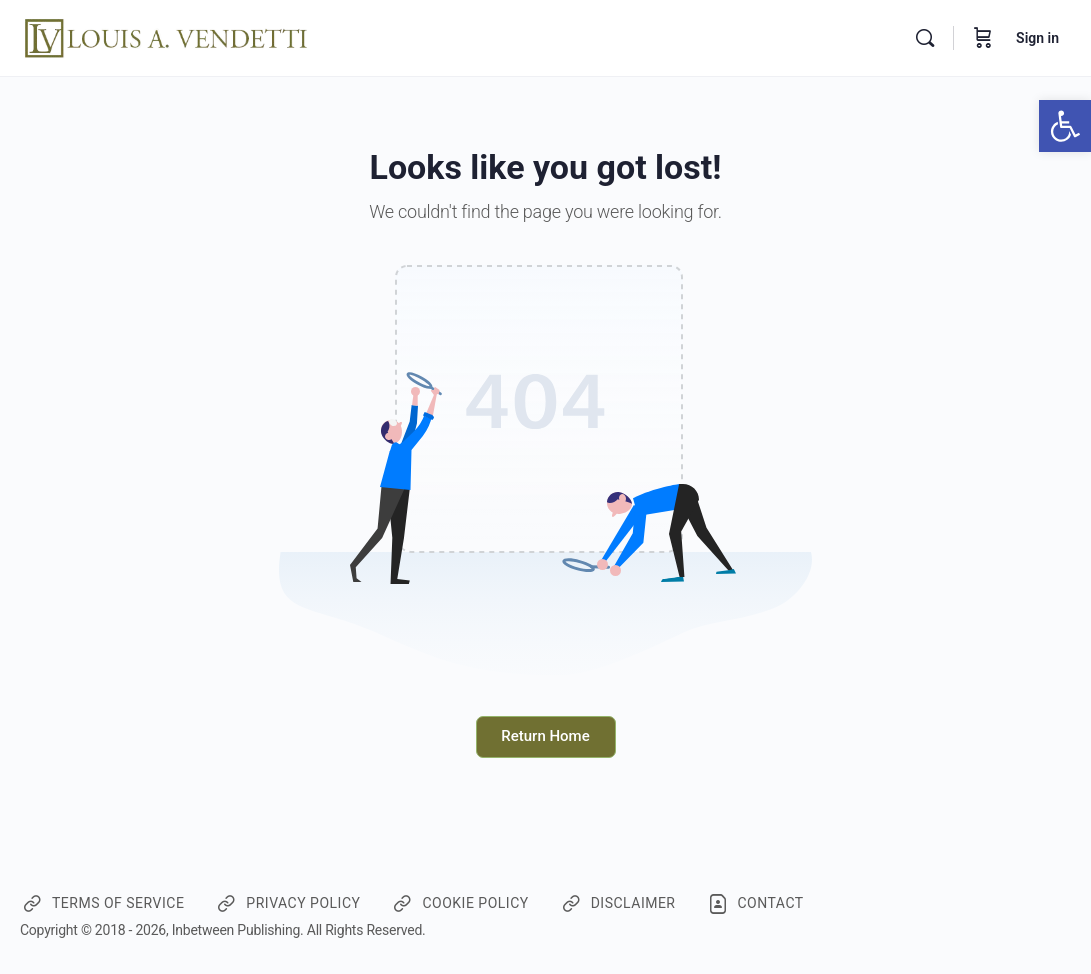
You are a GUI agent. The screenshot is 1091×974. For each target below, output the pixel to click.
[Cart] (983, 38)
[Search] (925, 38)
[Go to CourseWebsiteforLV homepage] (168, 36)
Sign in (1037, 38)
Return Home (545, 736)
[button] (1065, 126)
